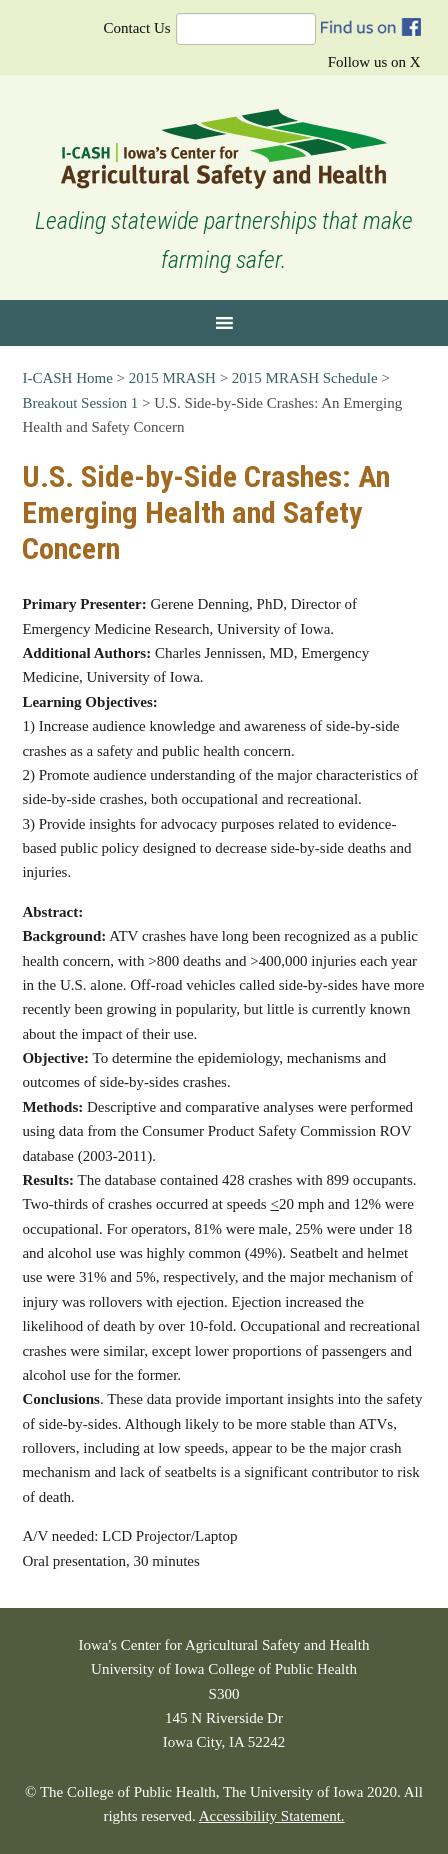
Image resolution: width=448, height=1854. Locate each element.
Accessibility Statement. (272, 1816)
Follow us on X (374, 62)
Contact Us (137, 28)
